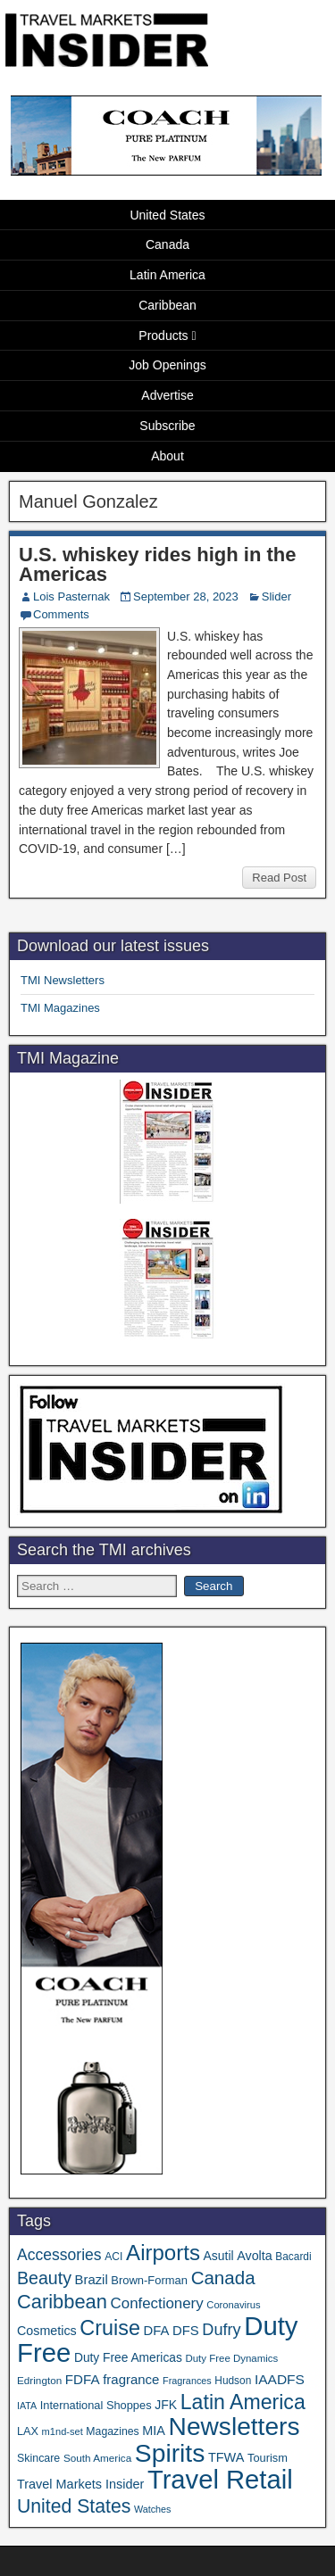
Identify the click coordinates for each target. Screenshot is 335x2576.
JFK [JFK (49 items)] (166, 2405)
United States (167, 215)
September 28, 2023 (186, 596)
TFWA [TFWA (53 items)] (226, 2457)
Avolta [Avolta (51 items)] (254, 2256)
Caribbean (167, 305)
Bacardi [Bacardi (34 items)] (293, 2256)
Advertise (167, 395)
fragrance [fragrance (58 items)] (131, 2379)
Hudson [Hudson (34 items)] (232, 2380)
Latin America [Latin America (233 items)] (243, 2402)
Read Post (279, 877)
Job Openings (167, 365)
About (167, 456)
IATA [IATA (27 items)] (27, 2405)
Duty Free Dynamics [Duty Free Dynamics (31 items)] (231, 2358)
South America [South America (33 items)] (97, 2458)
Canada (167, 244)
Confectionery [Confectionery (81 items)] (157, 2303)
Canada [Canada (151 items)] (223, 2277)
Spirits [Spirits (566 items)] (170, 2453)
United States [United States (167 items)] (73, 2506)
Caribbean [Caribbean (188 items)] (62, 2301)
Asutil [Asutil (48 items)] (219, 2256)
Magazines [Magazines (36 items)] (112, 2431)
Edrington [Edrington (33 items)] (39, 2380)
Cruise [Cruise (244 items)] (110, 2328)
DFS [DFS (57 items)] (185, 2330)
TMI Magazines (60, 1008)
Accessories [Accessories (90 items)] (59, 2255)
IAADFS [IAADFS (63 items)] (280, 2379)
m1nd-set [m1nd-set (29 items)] (62, 2431)
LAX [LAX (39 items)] (27, 2431)
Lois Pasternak (71, 596)
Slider (276, 596)
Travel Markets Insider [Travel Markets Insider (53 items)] (80, 2484)
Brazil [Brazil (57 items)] (91, 2280)
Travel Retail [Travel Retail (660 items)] (220, 2479)
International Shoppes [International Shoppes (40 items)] (96, 2405)
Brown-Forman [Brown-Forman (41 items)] (149, 2280)
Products (163, 335)
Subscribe (167, 425)
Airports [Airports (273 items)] (163, 2253)
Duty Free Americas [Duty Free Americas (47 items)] (128, 2358)
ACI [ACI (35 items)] (113, 2256)
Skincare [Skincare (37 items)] (38, 2458)
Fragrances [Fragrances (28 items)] (187, 2380)
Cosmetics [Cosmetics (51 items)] (47, 2330)
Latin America (167, 275)
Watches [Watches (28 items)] (153, 2509)
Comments (61, 614)
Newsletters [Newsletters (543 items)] (234, 2426)
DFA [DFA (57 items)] (157, 2330)
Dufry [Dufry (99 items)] (221, 2330)
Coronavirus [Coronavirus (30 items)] (233, 2304)
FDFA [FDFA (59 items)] (82, 2379)
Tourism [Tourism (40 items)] (267, 2457)
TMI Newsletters (63, 980)
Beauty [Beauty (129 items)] (44, 2278)
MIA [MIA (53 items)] (153, 2430)
